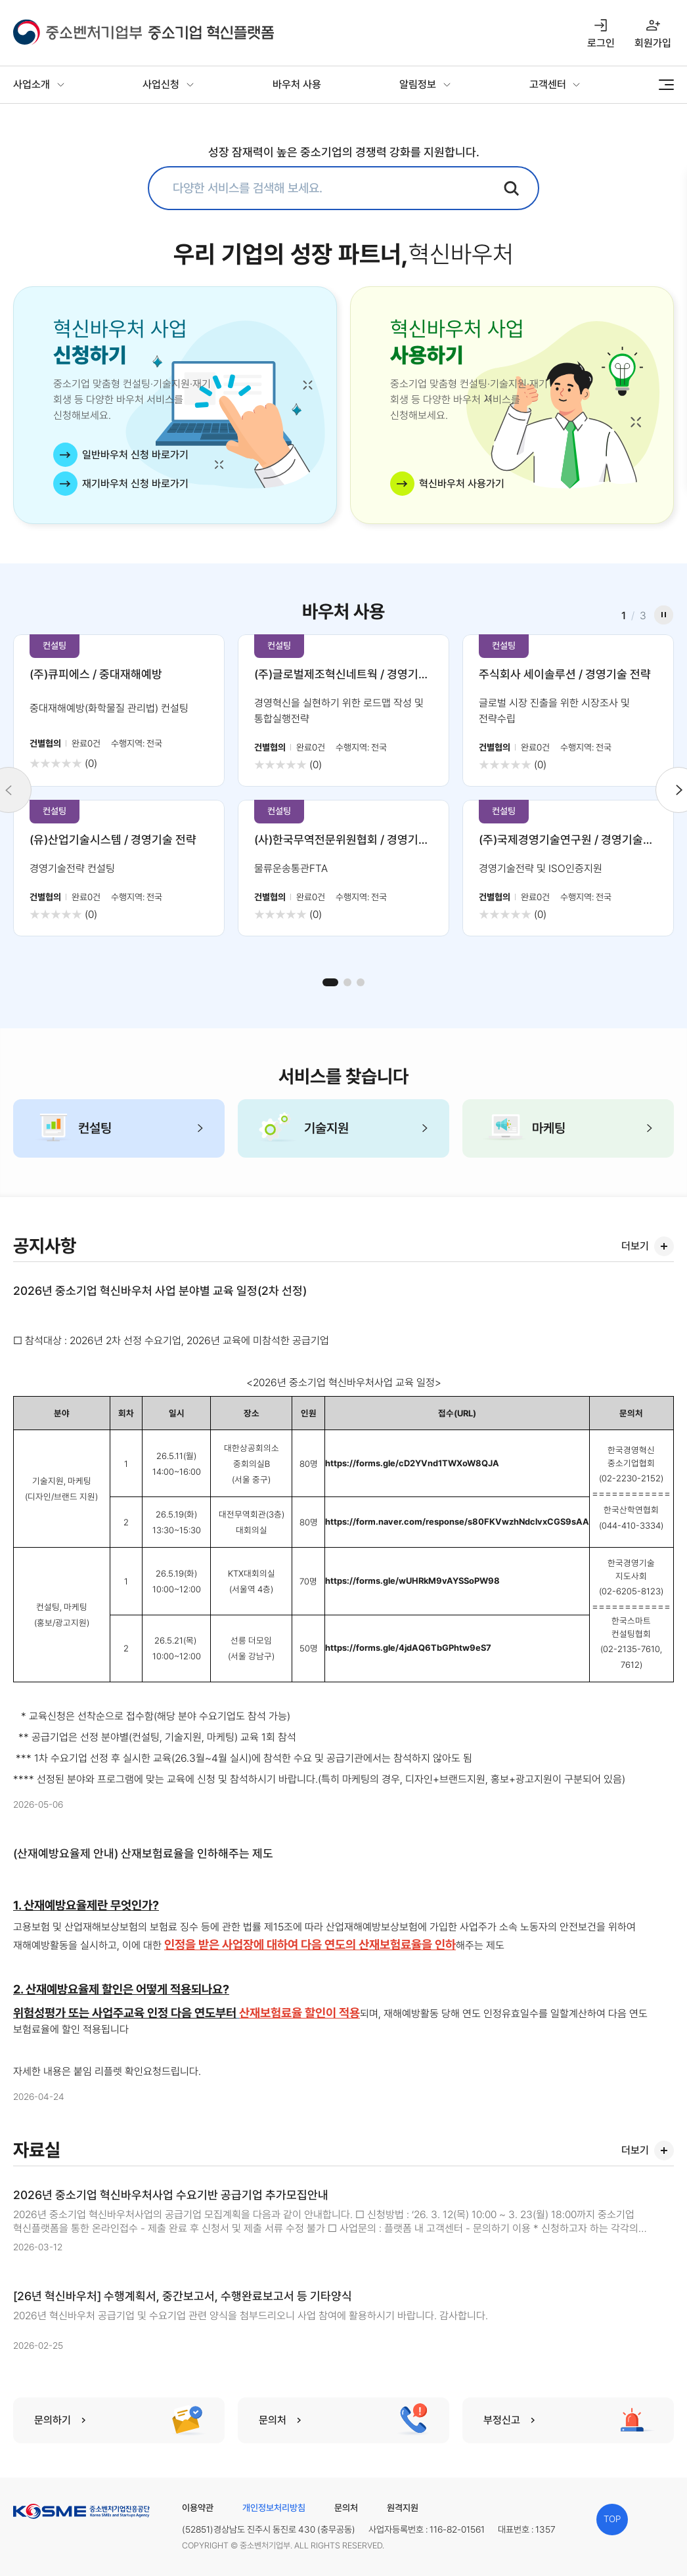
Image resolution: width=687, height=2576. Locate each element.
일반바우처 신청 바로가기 (135, 454)
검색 (512, 188)
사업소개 (31, 84)
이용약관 (197, 2507)
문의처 (346, 2507)
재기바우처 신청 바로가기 (135, 483)
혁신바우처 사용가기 (461, 483)
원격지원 (402, 2507)
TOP (612, 2519)
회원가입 (652, 43)
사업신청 (161, 84)
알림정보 (417, 84)
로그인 (601, 43)
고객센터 (547, 84)
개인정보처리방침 (273, 2507)
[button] (330, 982)
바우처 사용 (297, 84)
